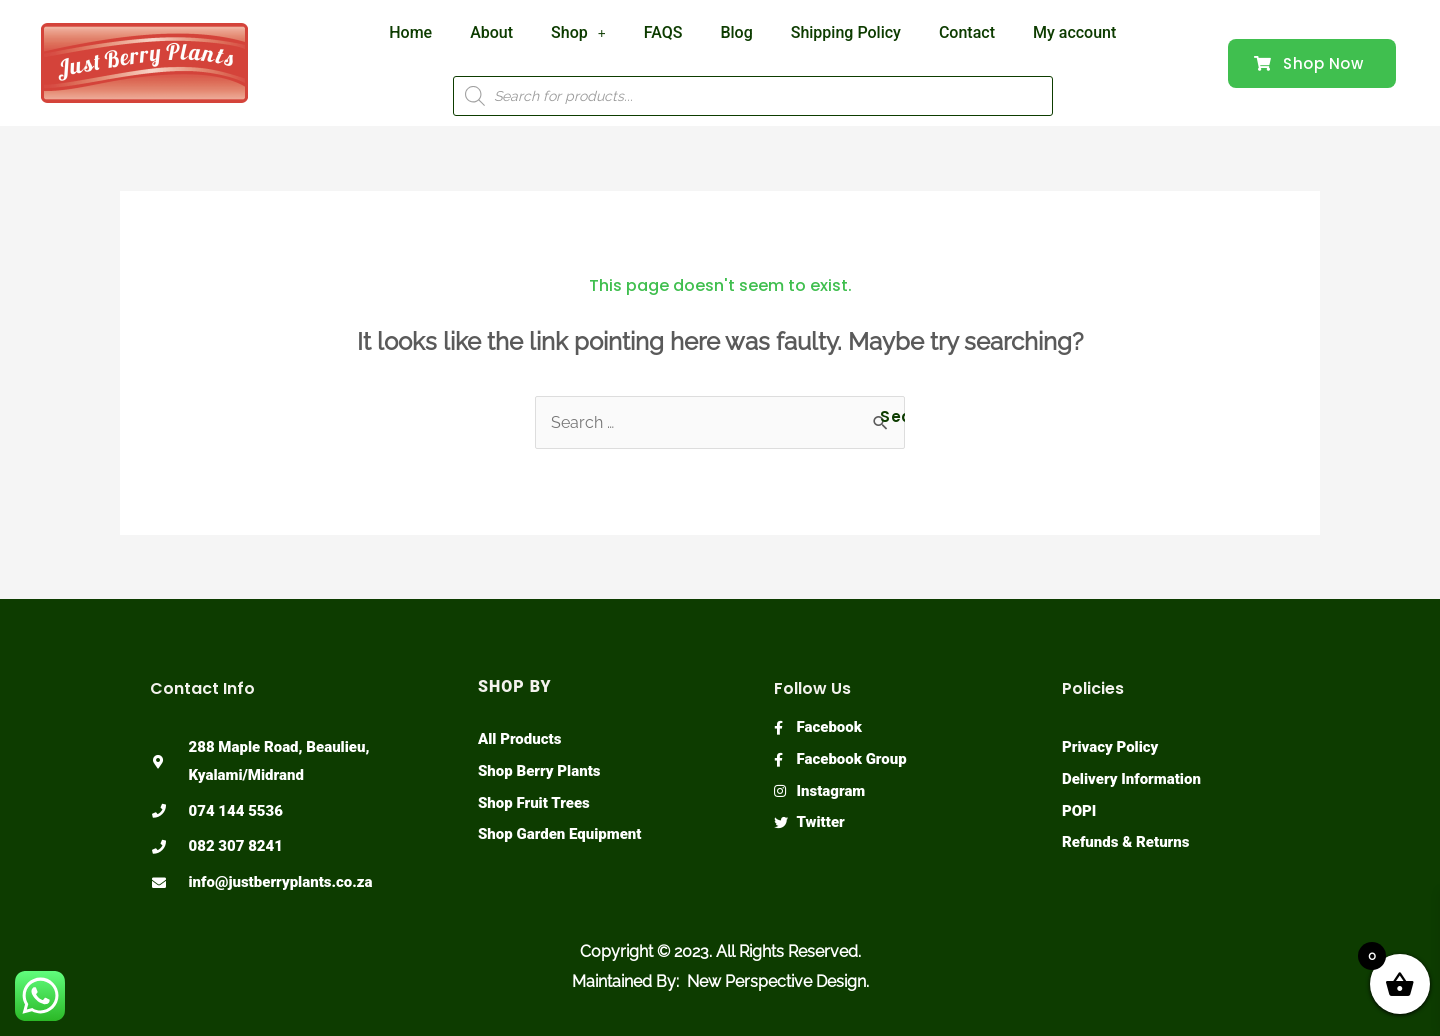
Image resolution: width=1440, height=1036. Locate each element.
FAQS (663, 32)
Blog (736, 32)
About (491, 32)
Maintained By (624, 981)
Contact (967, 32)
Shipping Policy (846, 32)
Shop (578, 32)
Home (410, 32)
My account (1074, 32)
